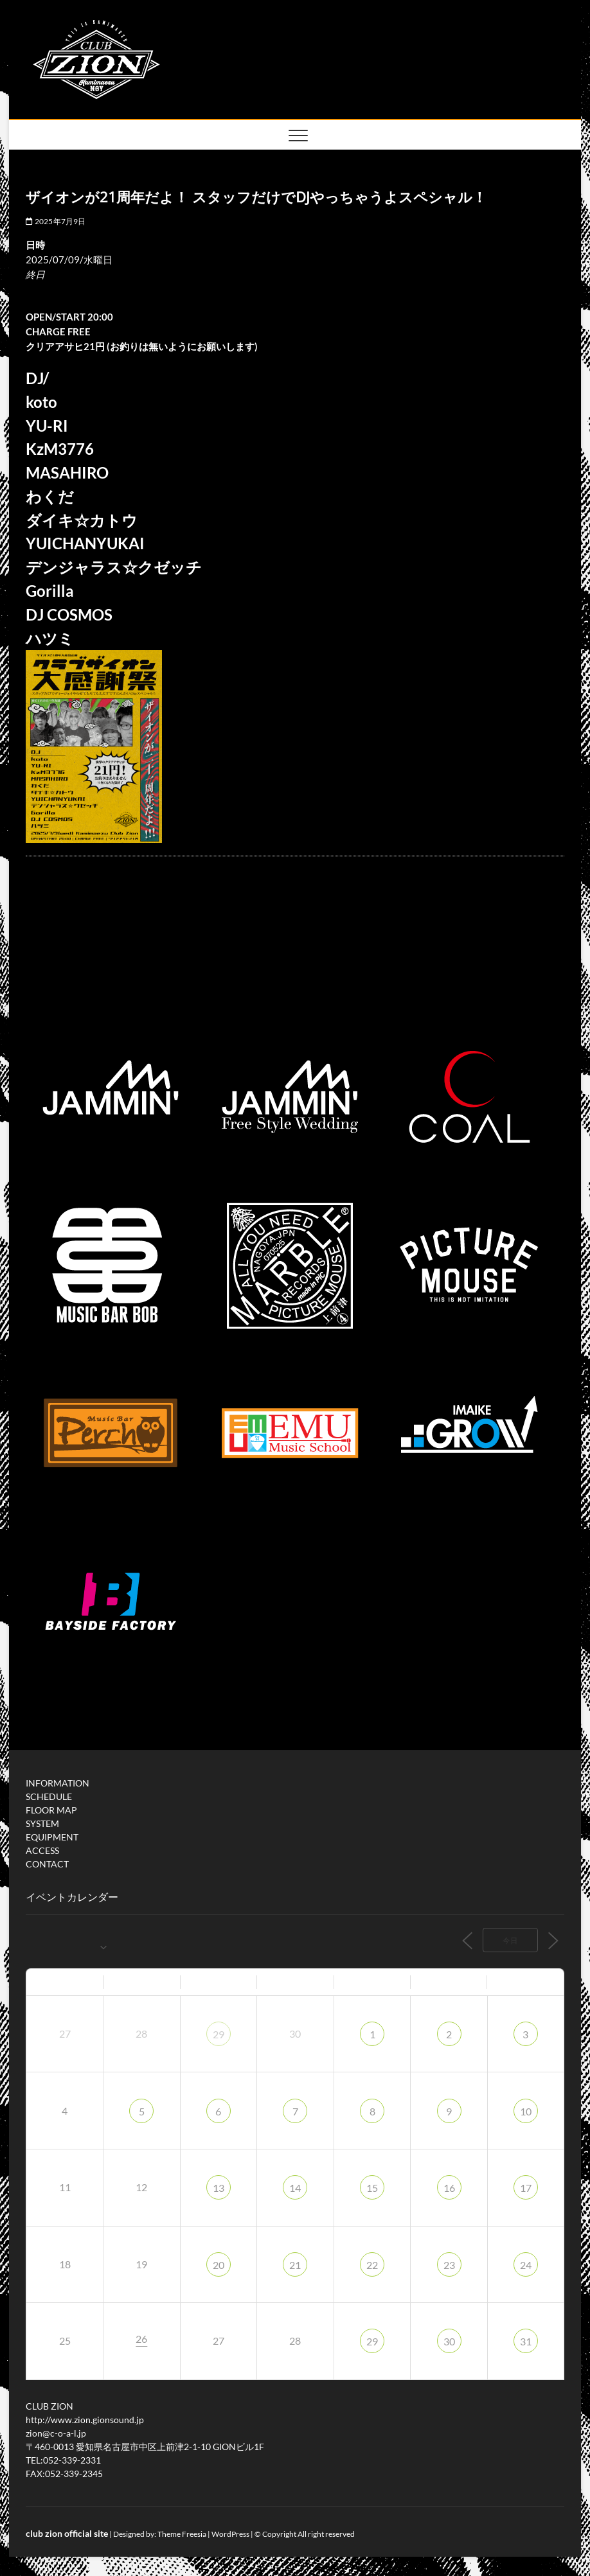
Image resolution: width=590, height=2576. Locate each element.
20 (218, 2265)
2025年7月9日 (55, 221)
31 (526, 2341)
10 (526, 2111)
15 (372, 2188)
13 (218, 2188)
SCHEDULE (49, 1796)
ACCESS (42, 1850)
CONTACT (47, 1863)
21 (295, 2265)
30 (449, 2341)
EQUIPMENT (52, 1836)
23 (449, 2265)
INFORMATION (57, 1783)
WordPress (230, 2534)
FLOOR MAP (51, 1809)
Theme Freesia (181, 2534)
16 (449, 2188)
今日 (510, 1940)
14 (295, 2188)
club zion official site (67, 2533)
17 (526, 2188)
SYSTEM (42, 1823)
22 (372, 2265)
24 (526, 2265)
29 (218, 2034)
